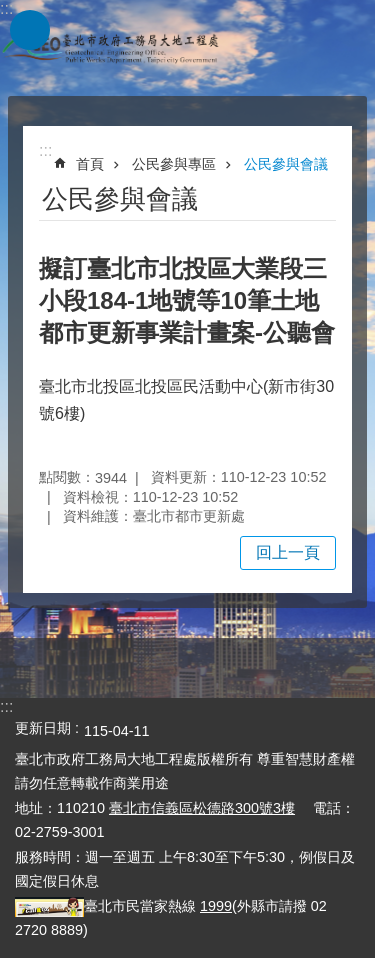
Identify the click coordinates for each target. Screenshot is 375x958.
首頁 (90, 164)
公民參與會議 (286, 164)
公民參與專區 (174, 164)
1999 (216, 906)
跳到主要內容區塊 (10, 10)
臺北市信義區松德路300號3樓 (202, 808)
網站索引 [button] (30, 30)
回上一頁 (288, 552)
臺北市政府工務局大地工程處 (110, 48)
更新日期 (43, 728)
